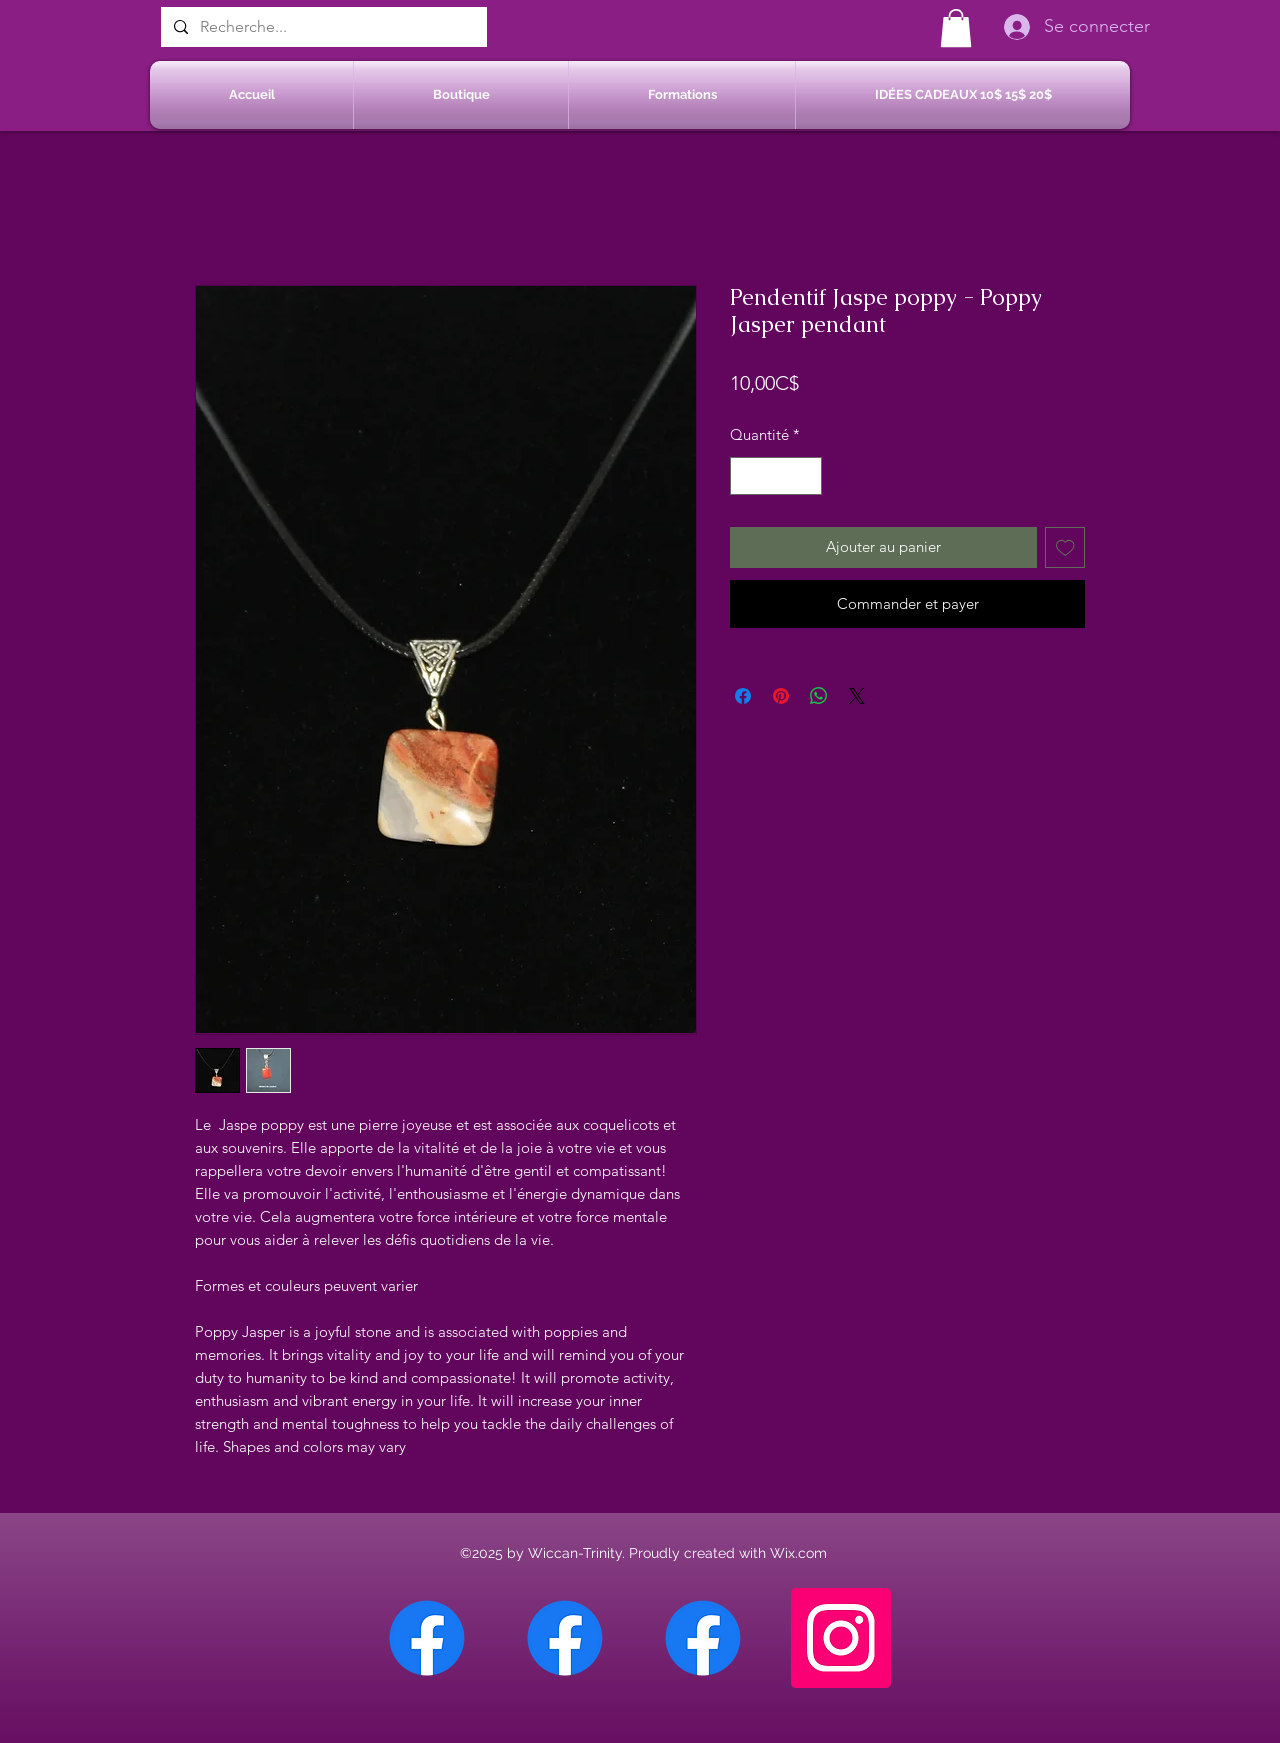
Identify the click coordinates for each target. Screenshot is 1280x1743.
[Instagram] (841, 1638)
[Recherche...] (322, 27)
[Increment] (806, 476)
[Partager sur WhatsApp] (819, 696)
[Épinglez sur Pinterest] (781, 696)
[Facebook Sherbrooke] (565, 1638)
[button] (956, 28)
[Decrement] (746, 476)
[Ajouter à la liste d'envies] (1065, 547)
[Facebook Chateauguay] (427, 1638)
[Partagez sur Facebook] (743, 696)
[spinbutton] (776, 476)
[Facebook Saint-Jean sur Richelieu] (703, 1638)
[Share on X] (857, 696)
